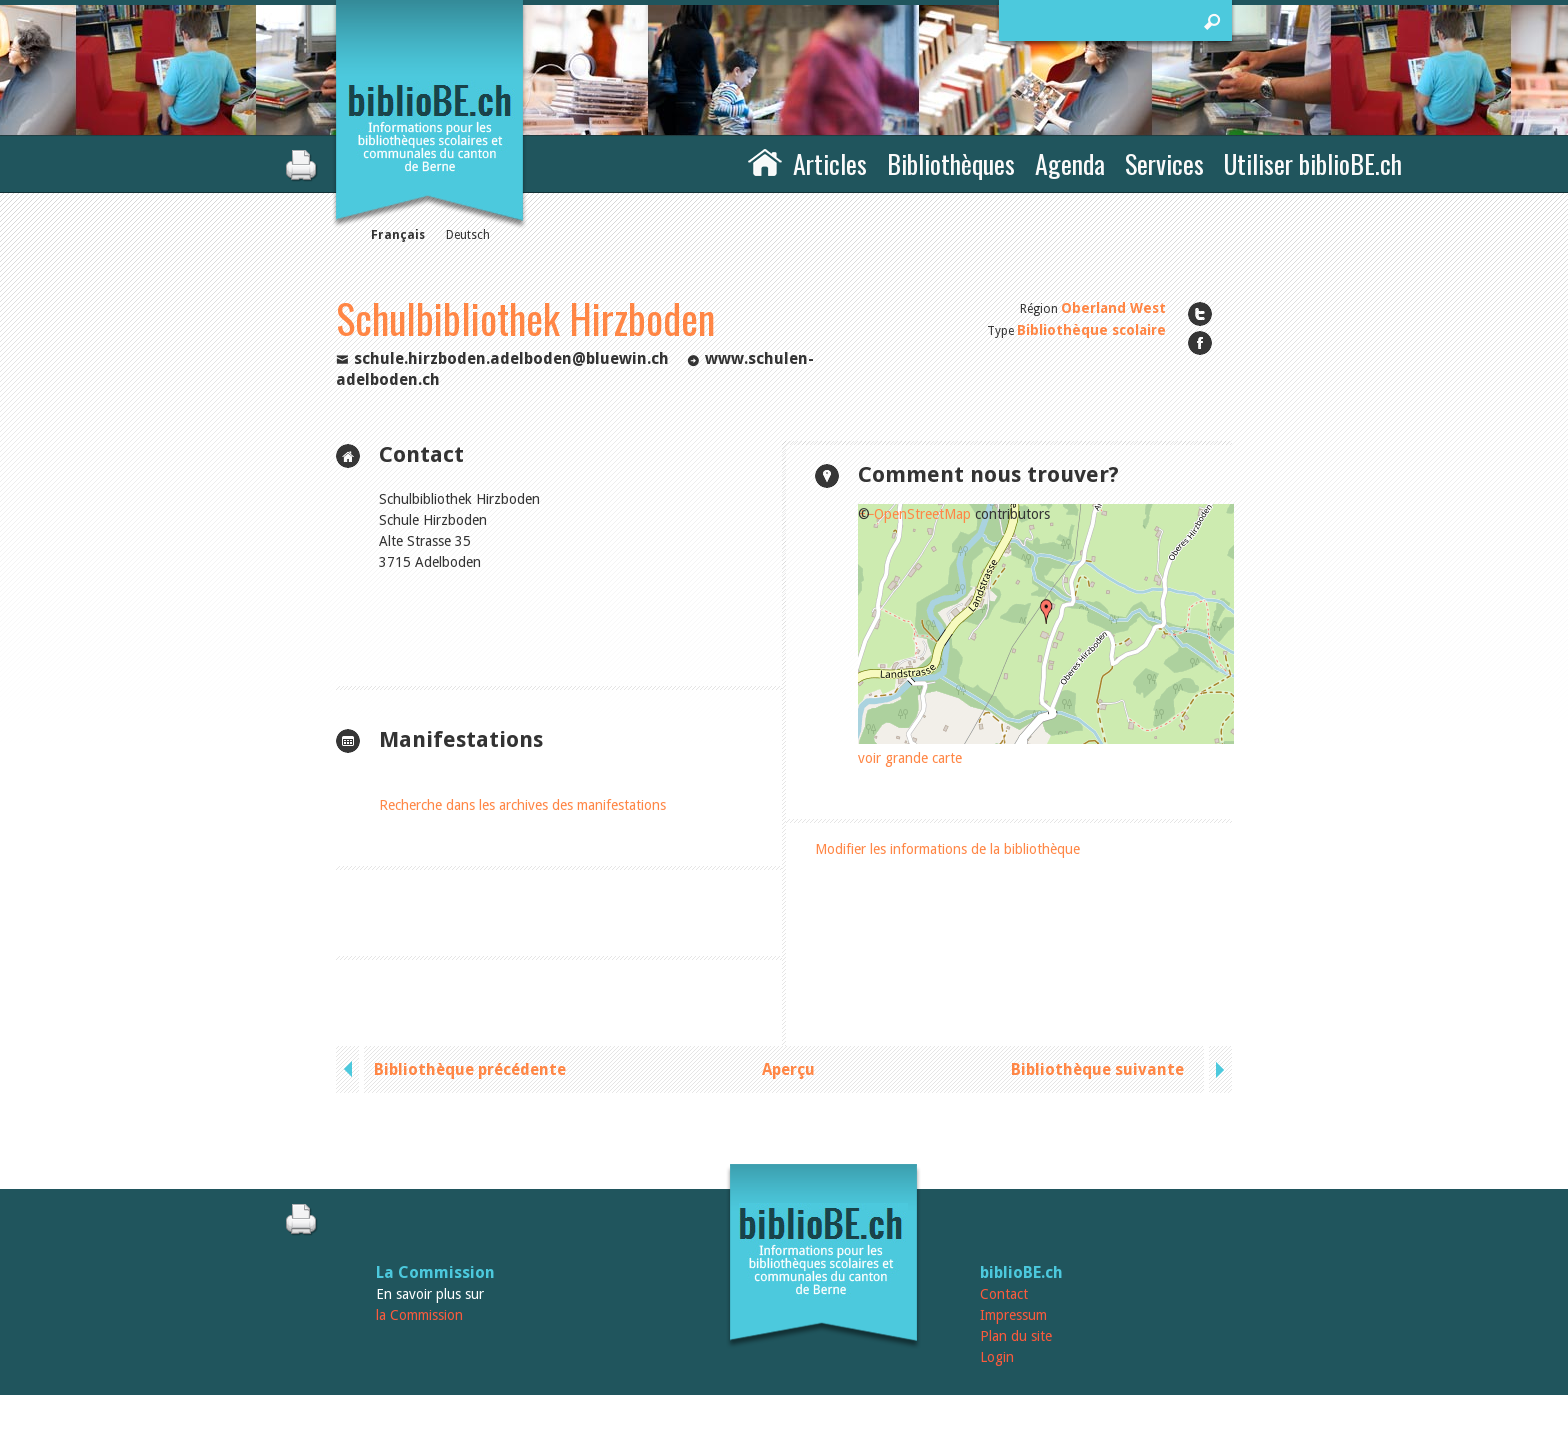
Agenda (1070, 163)
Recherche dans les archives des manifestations (522, 805)
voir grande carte (910, 758)
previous (350, 1069)
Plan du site (1016, 1336)
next (1218, 1069)
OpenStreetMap (922, 514)
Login (997, 1357)
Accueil (765, 161)
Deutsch (468, 235)
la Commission (419, 1315)
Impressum (1013, 1315)
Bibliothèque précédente (470, 1069)
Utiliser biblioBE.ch (1313, 163)
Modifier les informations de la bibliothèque (947, 849)
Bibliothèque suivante (1097, 1069)
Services (1164, 163)
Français (398, 235)
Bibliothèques (951, 163)
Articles (830, 163)
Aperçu (788, 1069)
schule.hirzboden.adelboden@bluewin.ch (511, 358)
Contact (1004, 1294)
